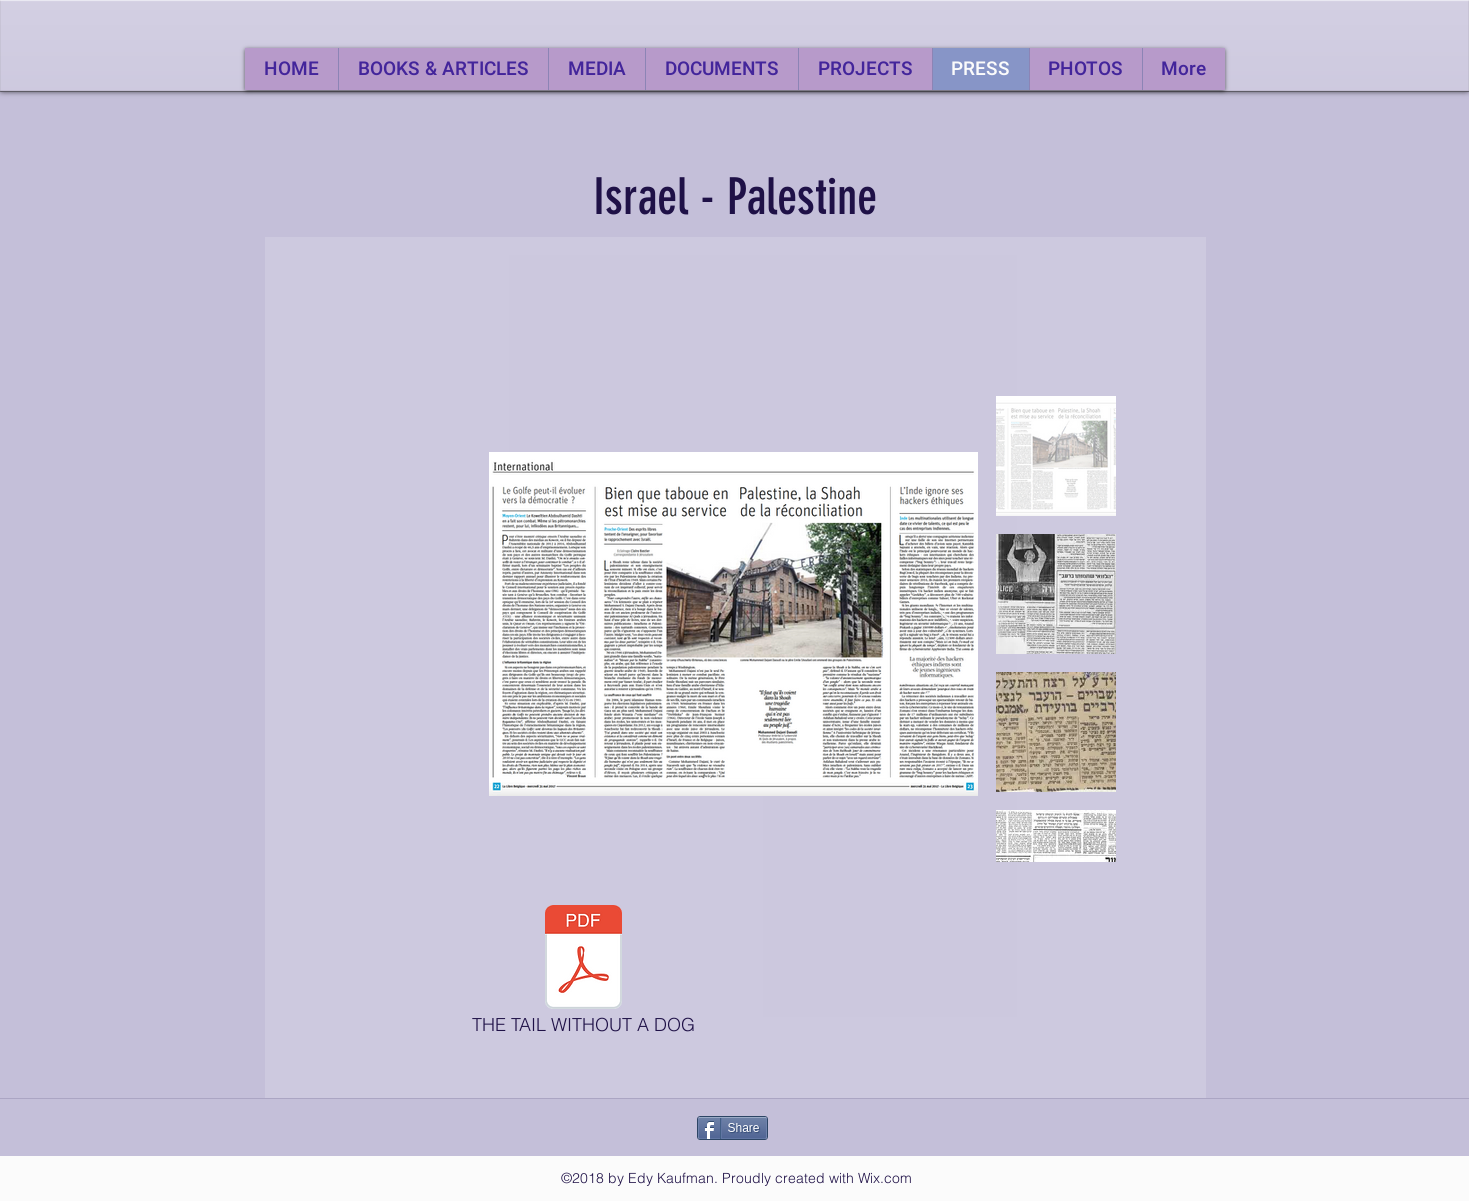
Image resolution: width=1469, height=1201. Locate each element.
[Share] (732, 1128)
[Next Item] (943, 624)
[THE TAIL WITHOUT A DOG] (584, 975)
